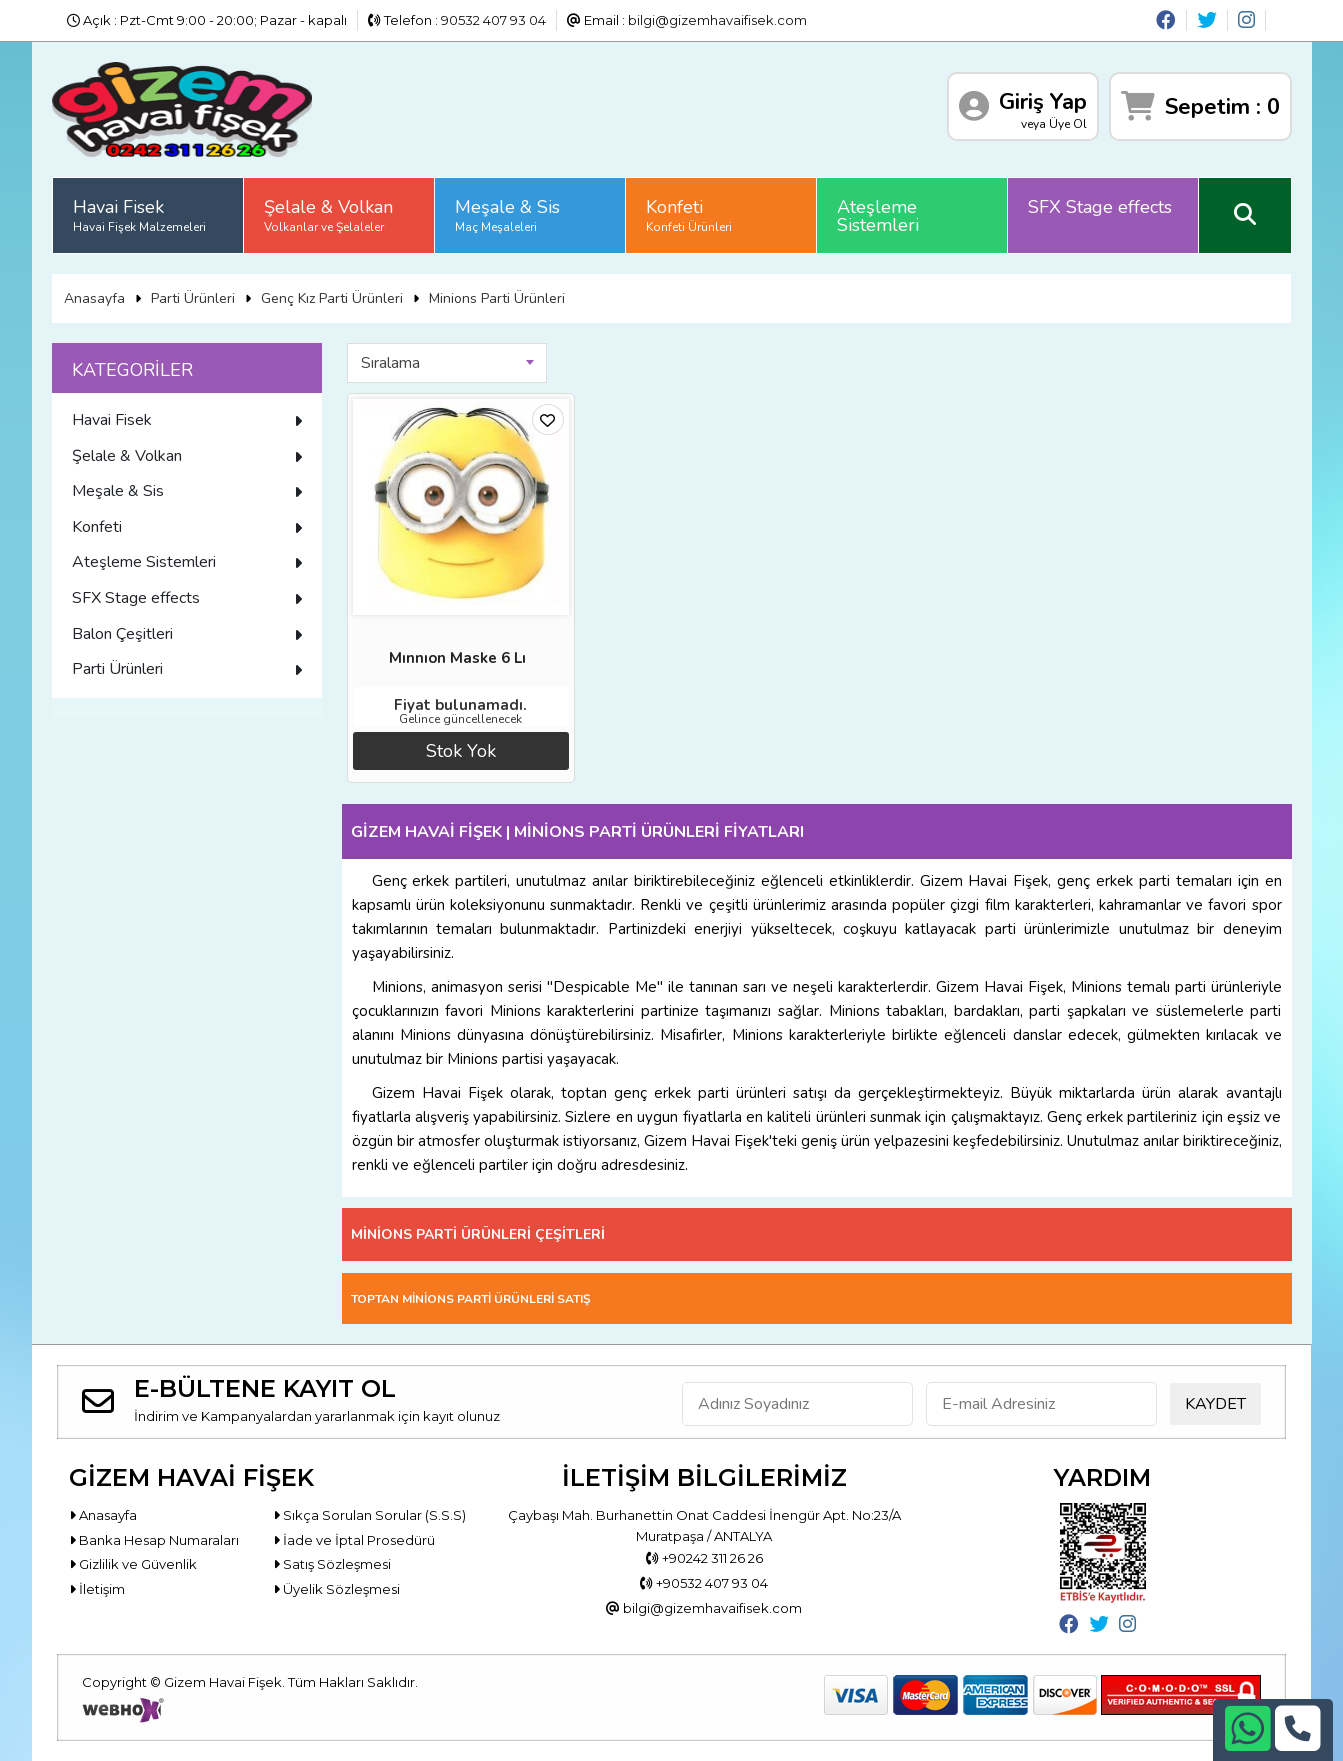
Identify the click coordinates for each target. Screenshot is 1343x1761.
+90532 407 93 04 (704, 1583)
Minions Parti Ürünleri (497, 298)
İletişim (97, 1589)
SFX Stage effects (1100, 207)
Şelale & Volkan (328, 215)
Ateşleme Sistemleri (878, 216)
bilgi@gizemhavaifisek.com (717, 20)
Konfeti (689, 215)
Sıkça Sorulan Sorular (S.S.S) (369, 1515)
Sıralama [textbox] (390, 363)
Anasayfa (94, 298)
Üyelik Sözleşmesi (336, 1589)
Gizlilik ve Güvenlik (133, 1564)
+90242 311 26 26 (704, 1558)
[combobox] (447, 363)
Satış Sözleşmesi (332, 1564)
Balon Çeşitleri (187, 634)
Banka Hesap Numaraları (154, 1540)
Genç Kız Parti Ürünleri (332, 298)
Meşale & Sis (507, 215)
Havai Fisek (139, 215)
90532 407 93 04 (493, 20)
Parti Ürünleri (193, 298)
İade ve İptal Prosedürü (354, 1540)
